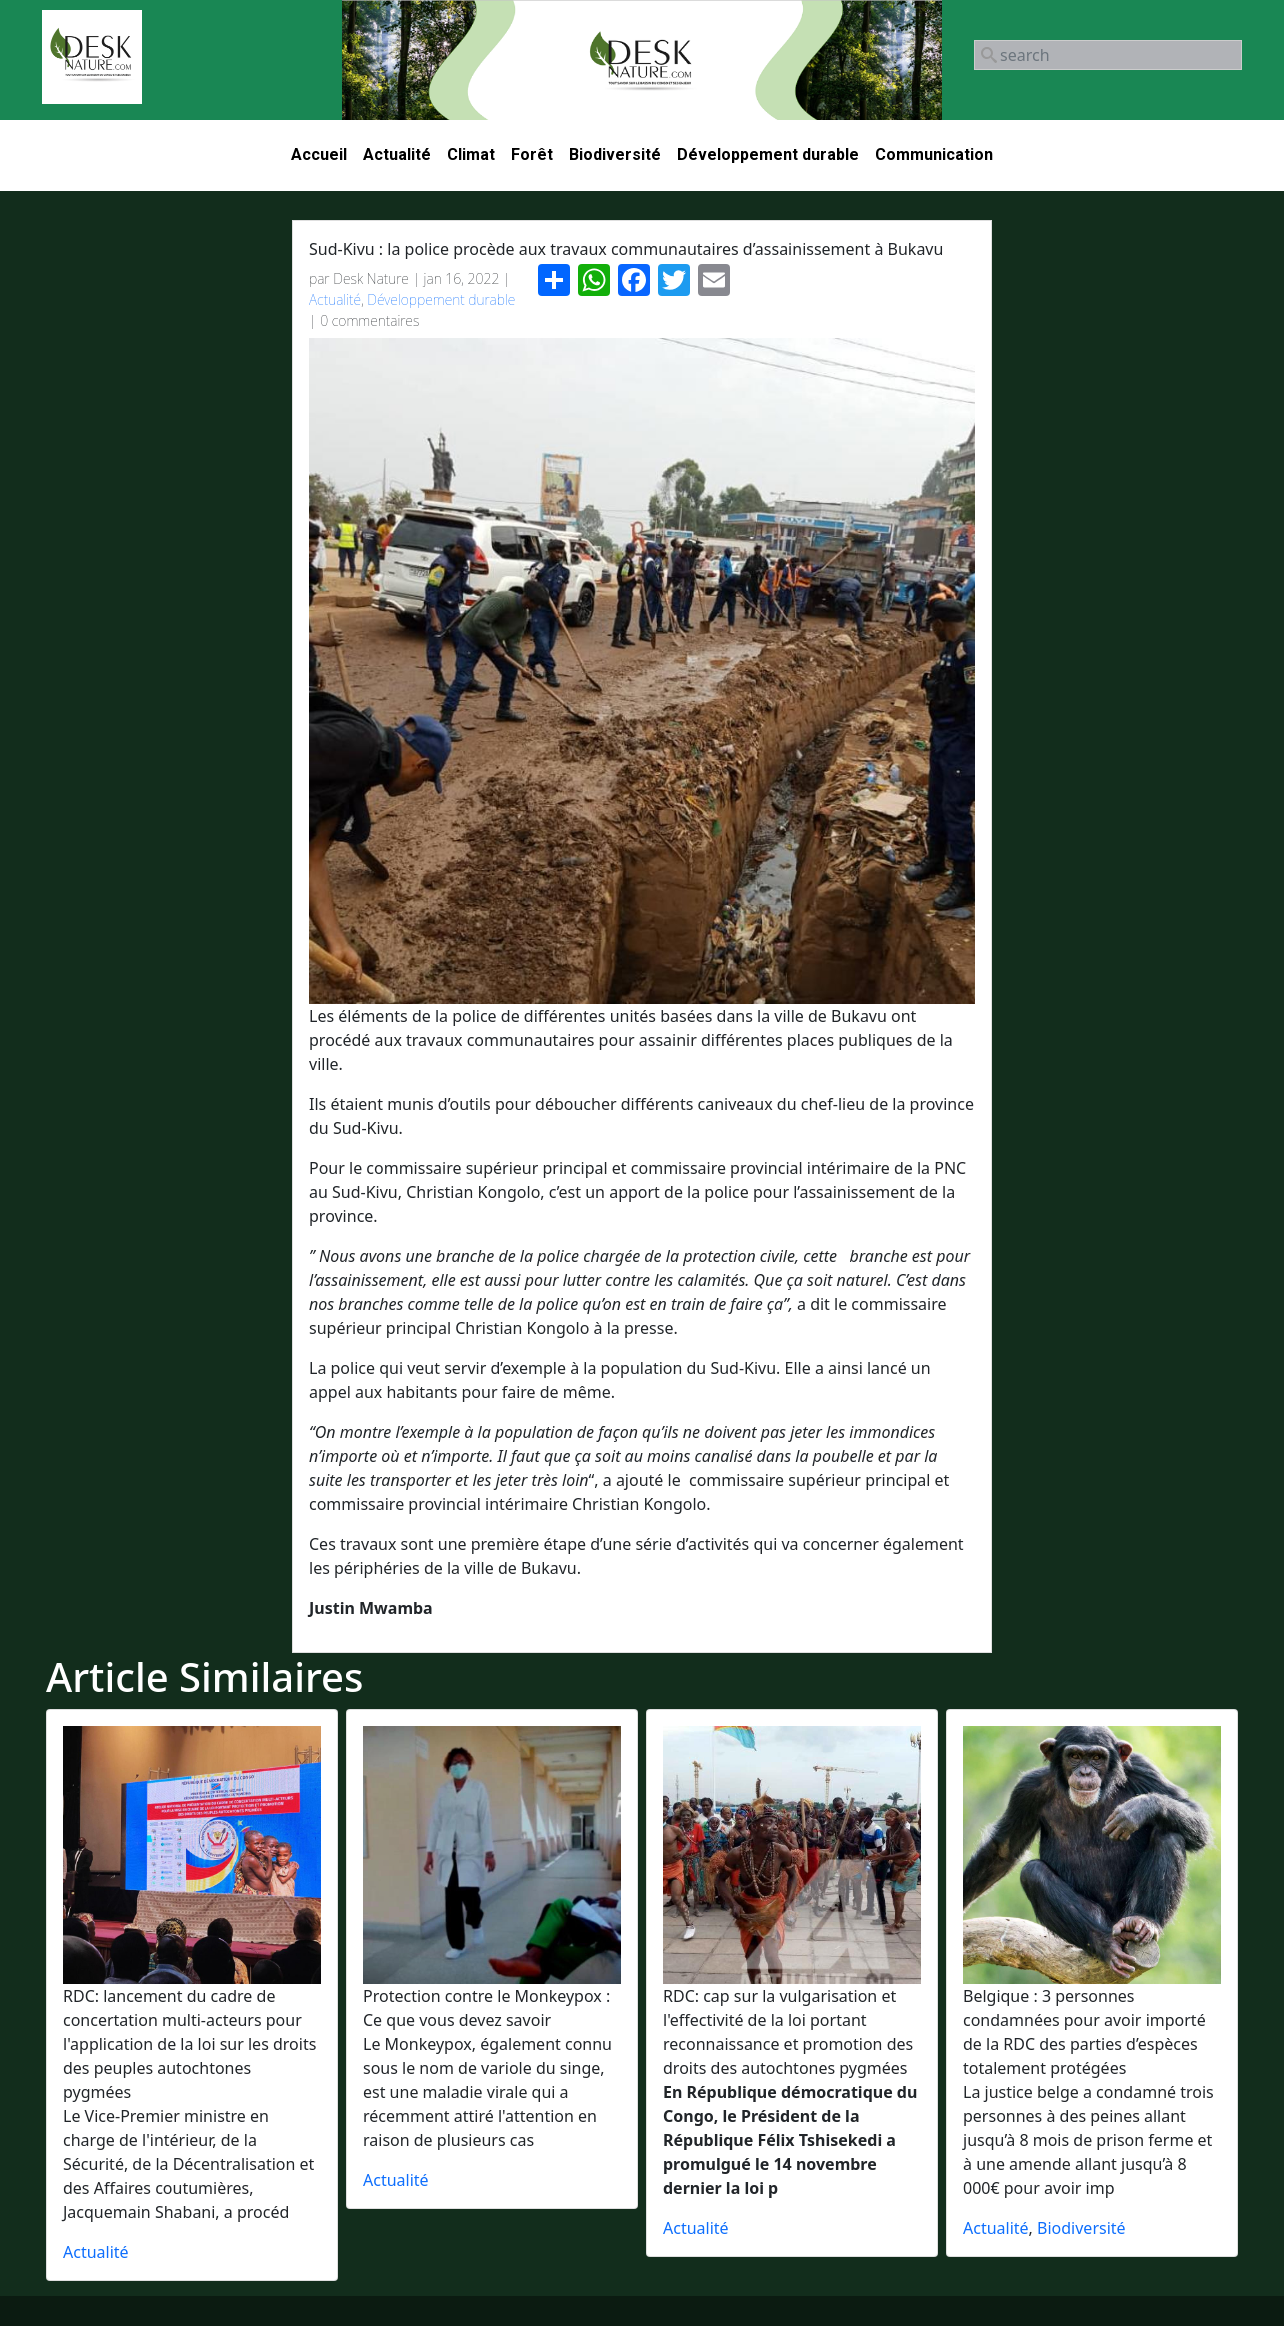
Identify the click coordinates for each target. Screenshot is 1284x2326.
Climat (471, 154)
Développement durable (768, 154)
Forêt (532, 154)
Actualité (397, 154)
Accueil (319, 154)
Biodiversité (615, 154)
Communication (934, 154)
